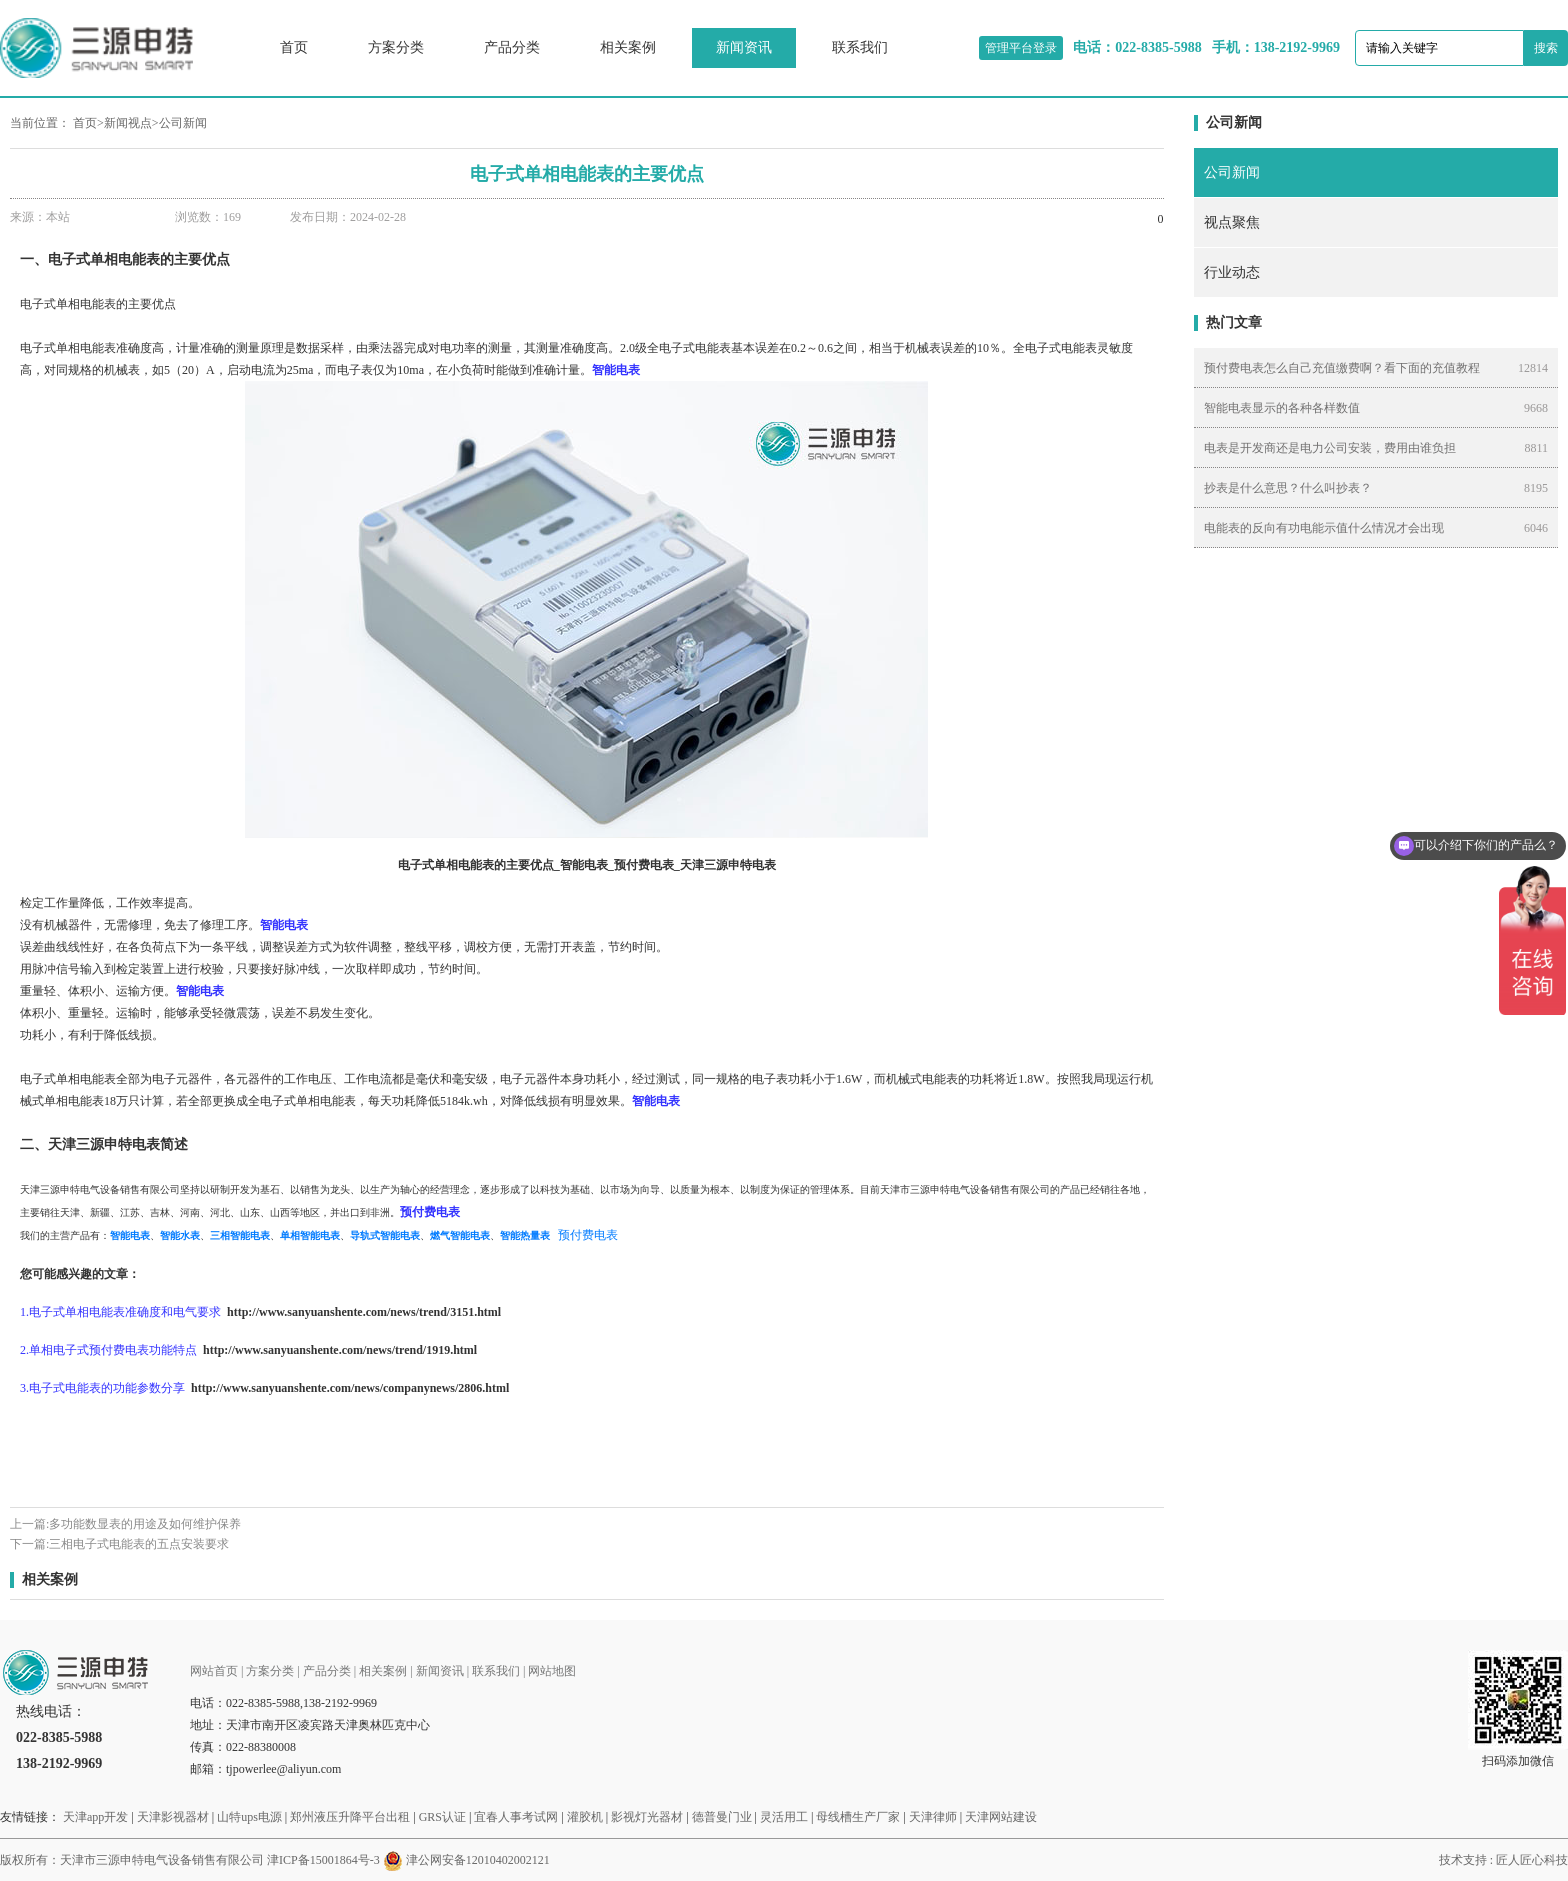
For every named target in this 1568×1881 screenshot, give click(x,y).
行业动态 (1232, 272)
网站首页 (214, 1671)
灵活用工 (784, 1817)
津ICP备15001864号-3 (323, 1860)
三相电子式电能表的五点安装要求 (139, 1544)
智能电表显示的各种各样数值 (1282, 408)
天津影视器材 (173, 1817)
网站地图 (552, 1671)
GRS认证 (442, 1817)
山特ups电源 (249, 1817)
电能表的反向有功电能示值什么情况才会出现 (1324, 528)
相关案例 (628, 47)
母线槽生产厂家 (858, 1817)
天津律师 (933, 1817)
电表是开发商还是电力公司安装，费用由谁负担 (1330, 448)
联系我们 (860, 47)
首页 (294, 47)
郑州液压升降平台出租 (350, 1817)
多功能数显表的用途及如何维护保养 (145, 1524)
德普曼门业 (722, 1817)
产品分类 (512, 47)
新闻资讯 (744, 47)
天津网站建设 (1001, 1817)
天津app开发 (95, 1817)
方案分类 (396, 47)
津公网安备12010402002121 (478, 1860)
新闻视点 (128, 123)
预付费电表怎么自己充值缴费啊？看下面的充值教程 (1342, 368)
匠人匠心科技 (1532, 1860)
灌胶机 (585, 1817)
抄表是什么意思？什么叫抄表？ (1288, 488)
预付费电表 (588, 1235)
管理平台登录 (1021, 48)
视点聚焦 (1232, 222)
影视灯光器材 (647, 1817)
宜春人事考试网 (516, 1817)
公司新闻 (183, 123)
